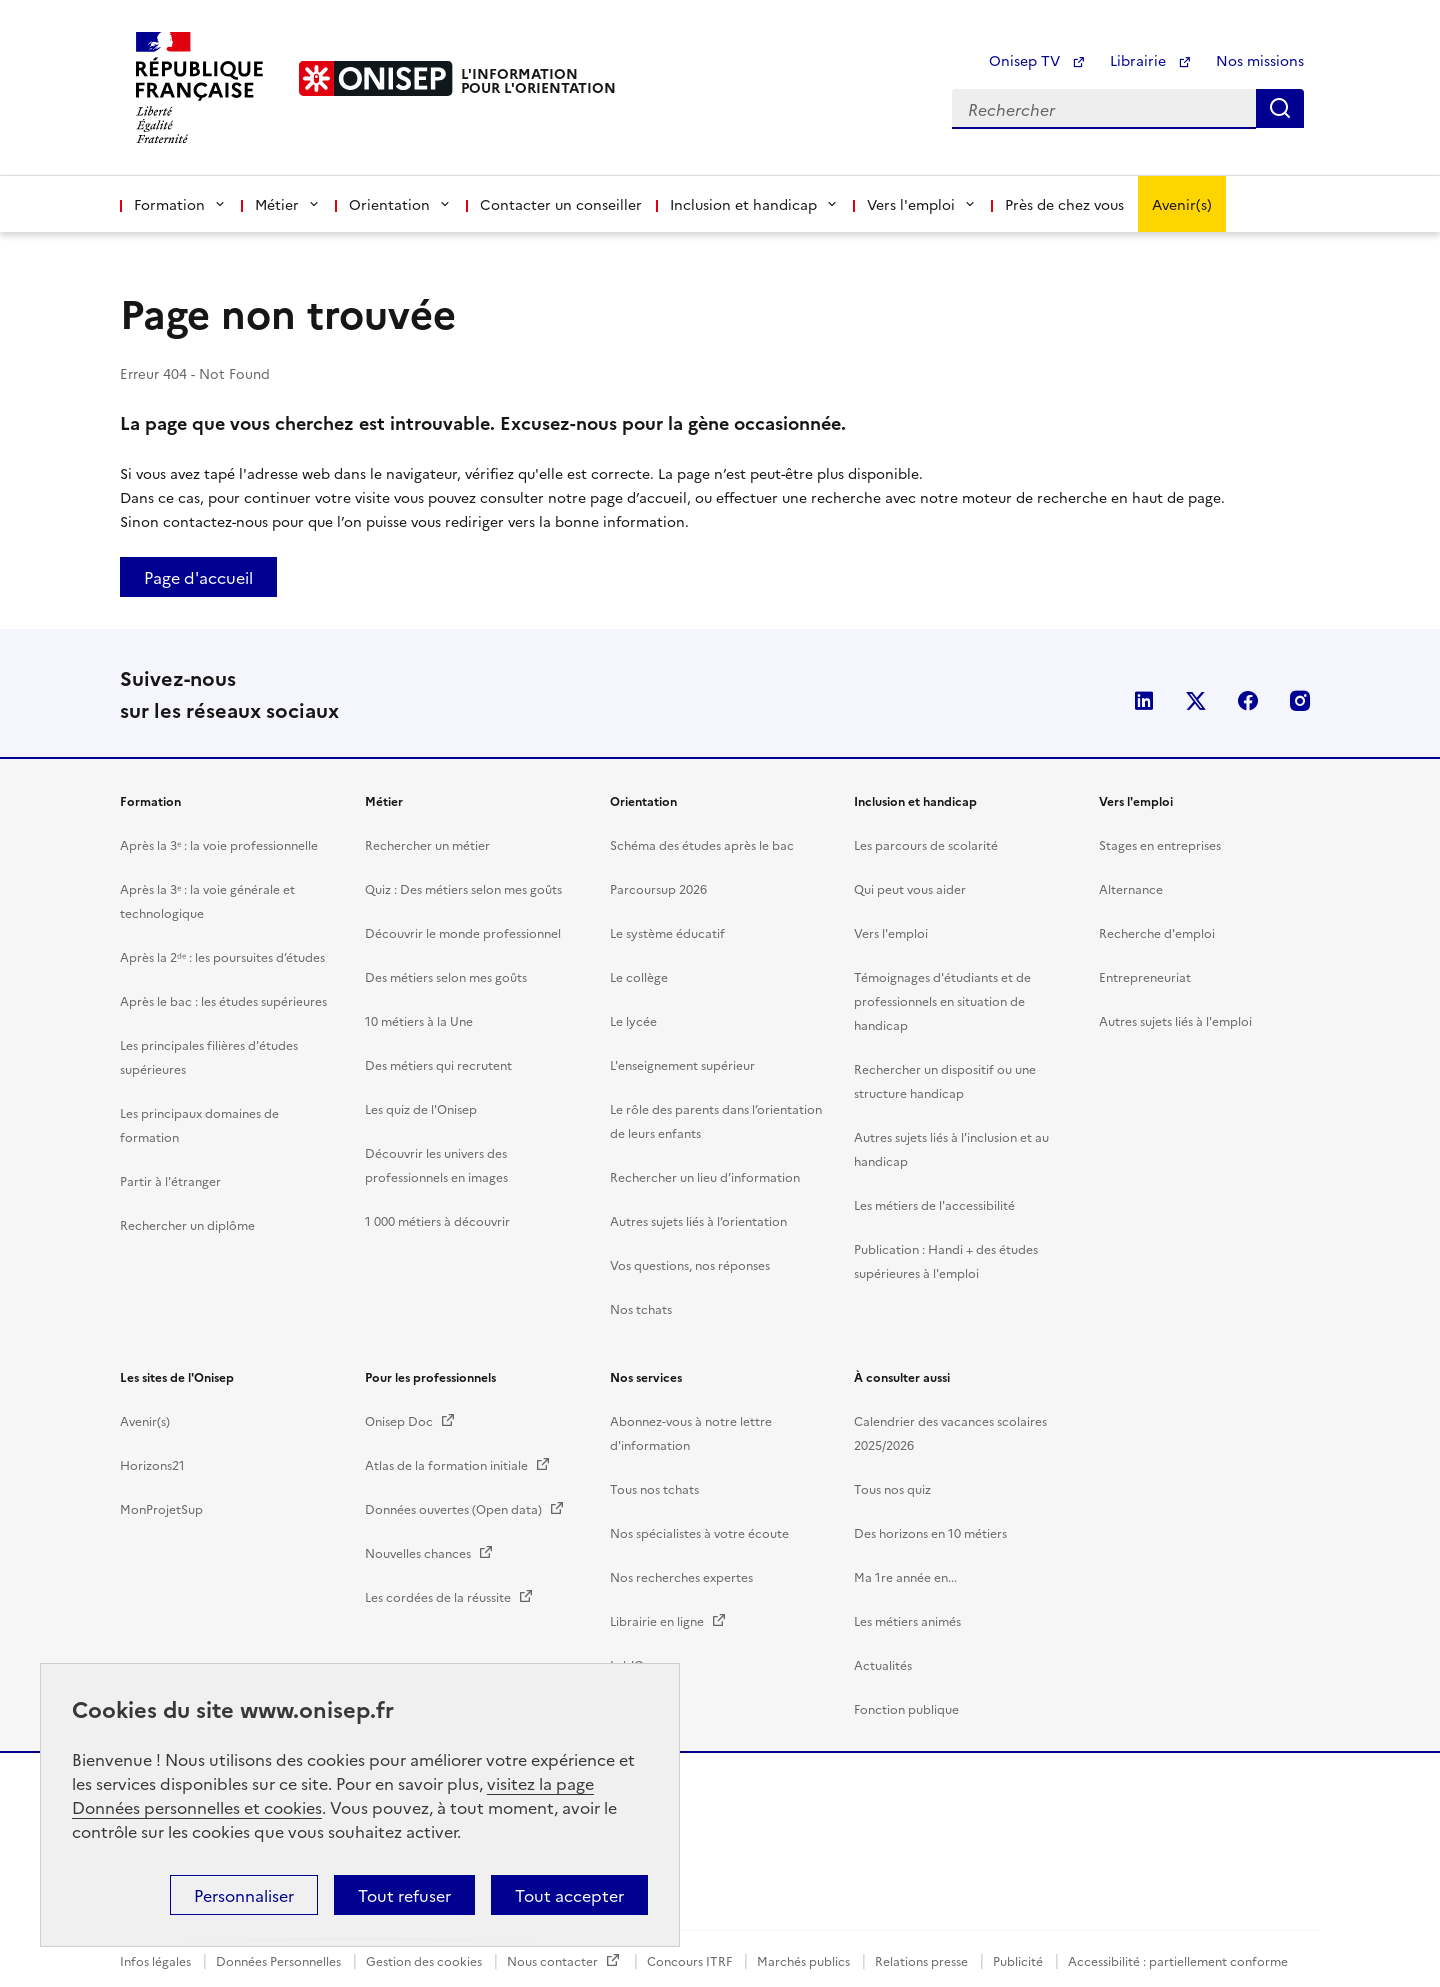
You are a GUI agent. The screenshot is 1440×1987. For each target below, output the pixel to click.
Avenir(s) (1182, 204)
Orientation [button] (400, 204)
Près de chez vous (1064, 204)
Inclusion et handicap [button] (754, 204)
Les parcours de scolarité (926, 1942)
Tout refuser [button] (404, 1895)
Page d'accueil (198, 577)
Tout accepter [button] (569, 1895)
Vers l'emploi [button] (922, 204)
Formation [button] (180, 204)
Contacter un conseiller (561, 204)
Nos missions (1260, 60)
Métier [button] (288, 204)
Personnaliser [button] (244, 1895)
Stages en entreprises (1160, 1942)
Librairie (1151, 60)
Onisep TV (1037, 60)
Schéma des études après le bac (702, 1942)
